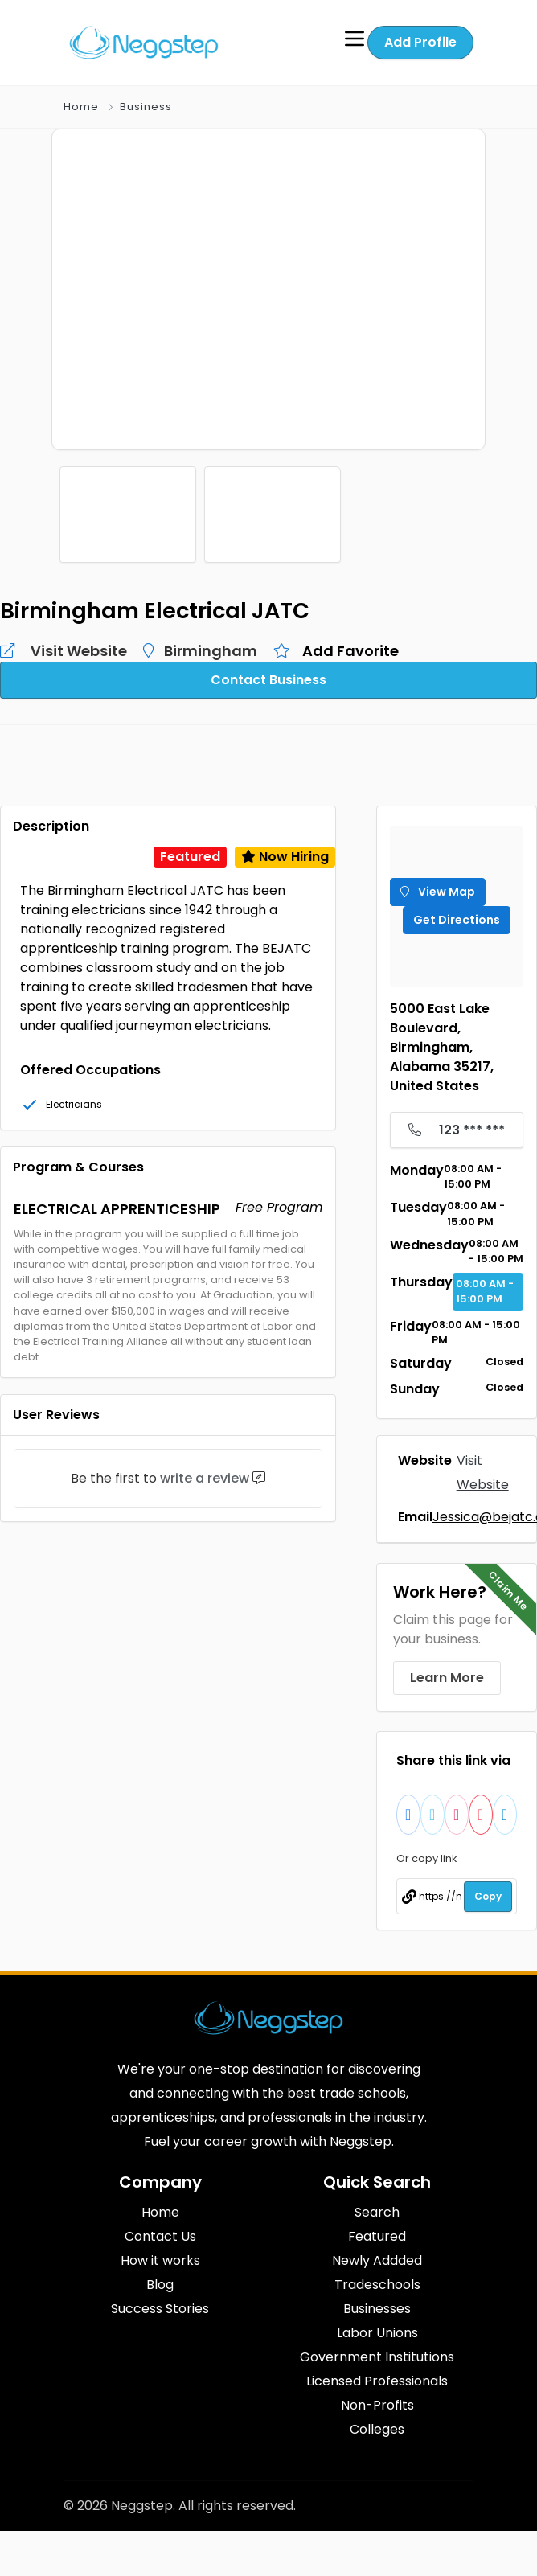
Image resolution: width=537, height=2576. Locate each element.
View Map (437, 888)
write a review (204, 1475)
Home (81, 106)
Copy (488, 1890)
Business (146, 106)
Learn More (447, 1672)
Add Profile (420, 42)
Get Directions (456, 917)
